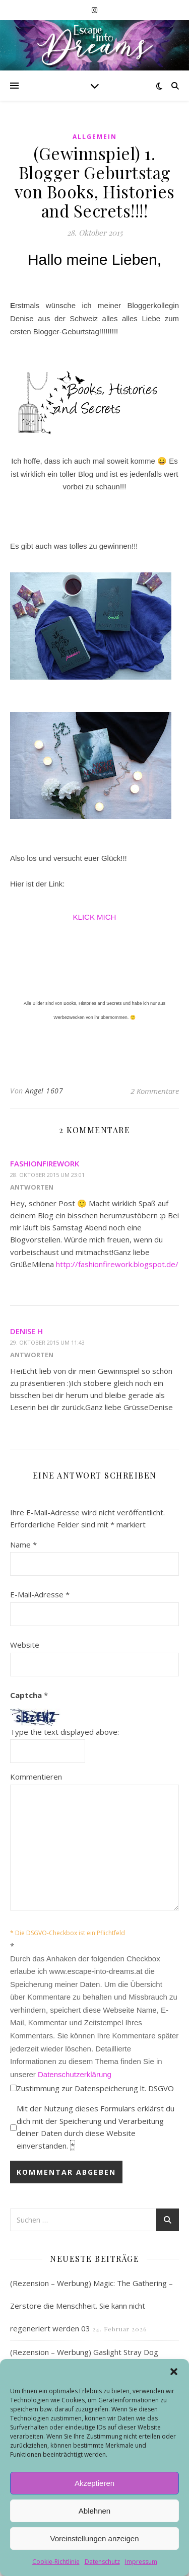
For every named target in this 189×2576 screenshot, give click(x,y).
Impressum (141, 2561)
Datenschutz (102, 2561)
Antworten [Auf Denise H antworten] (31, 1354)
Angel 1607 (44, 1090)
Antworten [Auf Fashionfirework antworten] (31, 1187)
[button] (174, 2372)
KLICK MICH (94, 917)
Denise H (26, 1331)
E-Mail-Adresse (40, 1594)
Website (24, 1645)
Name (23, 1544)
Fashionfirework (44, 1163)
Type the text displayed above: (64, 1732)
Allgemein (95, 136)
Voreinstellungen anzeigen (94, 2538)
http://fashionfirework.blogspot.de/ (117, 1264)
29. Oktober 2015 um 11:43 (47, 1342)
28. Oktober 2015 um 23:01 (47, 1175)
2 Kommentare (155, 1091)
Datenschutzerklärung (74, 2074)
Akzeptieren (94, 2483)
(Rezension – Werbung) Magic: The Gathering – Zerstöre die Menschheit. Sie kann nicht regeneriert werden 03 (91, 2305)
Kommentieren (36, 1777)
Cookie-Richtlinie (56, 2561)
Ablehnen (94, 2511)
